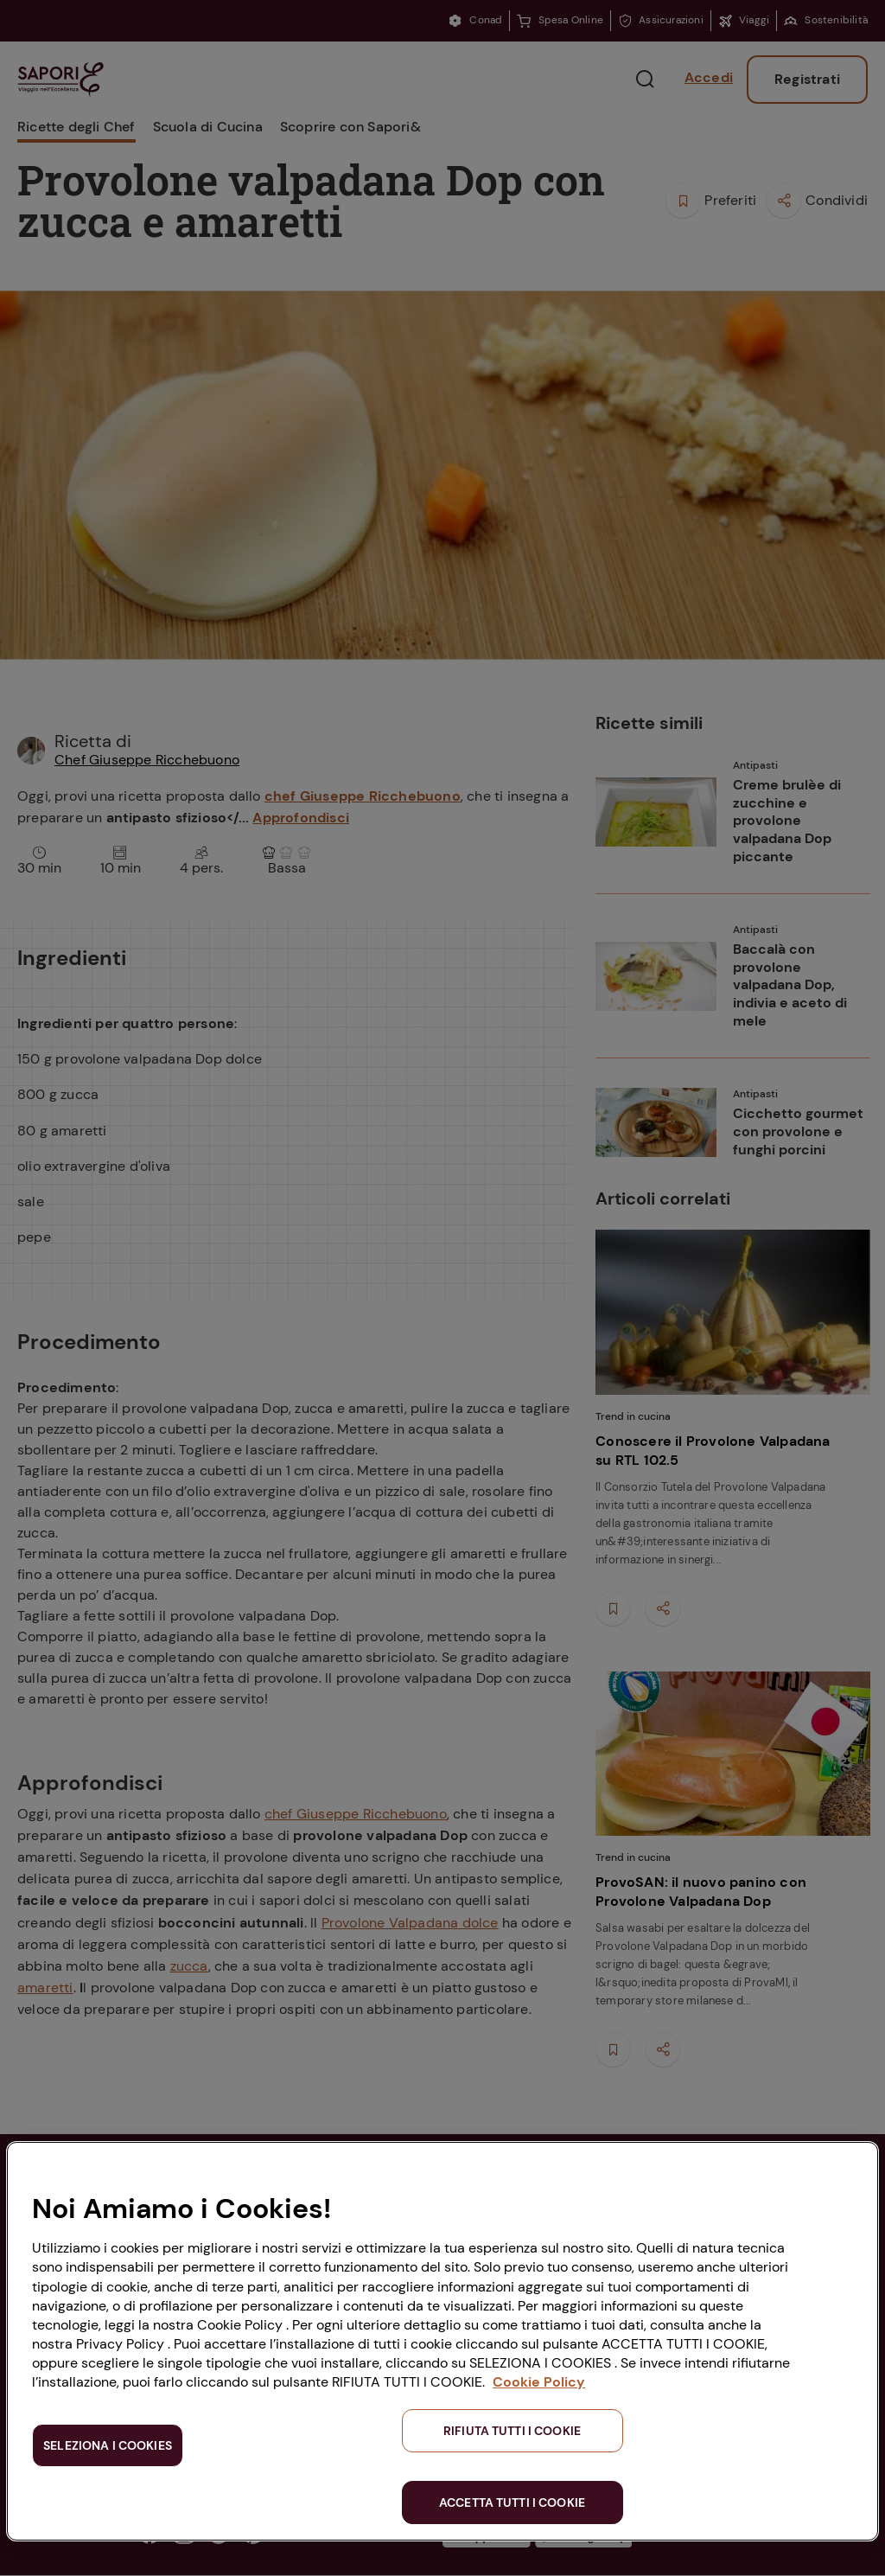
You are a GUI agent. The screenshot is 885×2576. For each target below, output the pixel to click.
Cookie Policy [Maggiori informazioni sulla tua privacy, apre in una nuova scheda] (539, 2382)
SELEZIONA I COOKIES (107, 2445)
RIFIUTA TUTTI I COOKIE (512, 2431)
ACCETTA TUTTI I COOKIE (512, 2502)
